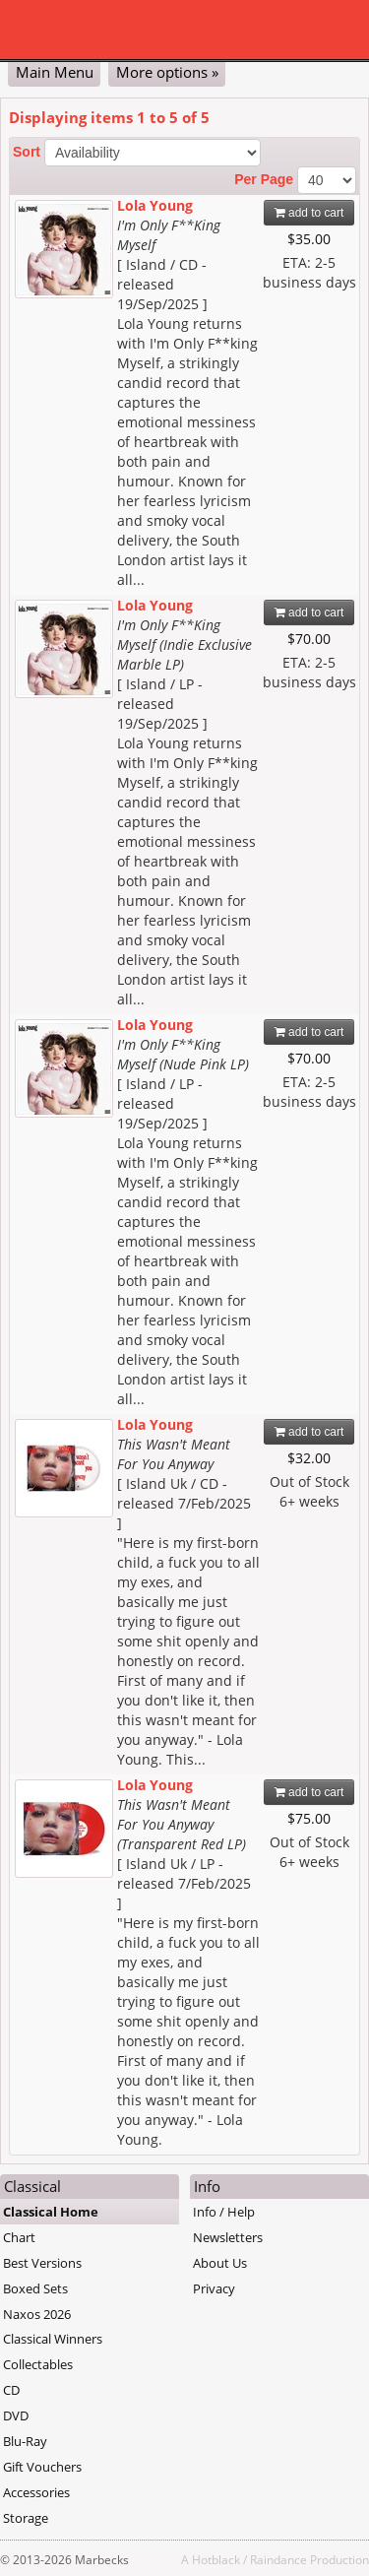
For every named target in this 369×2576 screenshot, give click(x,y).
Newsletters (228, 2237)
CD (11, 2390)
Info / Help (224, 2212)
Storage (25, 2518)
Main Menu (54, 72)
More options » (167, 72)
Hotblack (216, 2559)
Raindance (278, 2559)
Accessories (36, 2492)
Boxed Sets (35, 2288)
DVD (16, 2415)
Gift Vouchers (42, 2467)
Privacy (214, 2288)
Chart (19, 2237)
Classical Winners (52, 2339)
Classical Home (50, 2212)
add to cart (309, 213)
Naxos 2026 (37, 2314)
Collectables (38, 2364)
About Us (220, 2263)
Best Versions (42, 2263)
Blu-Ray (25, 2441)
